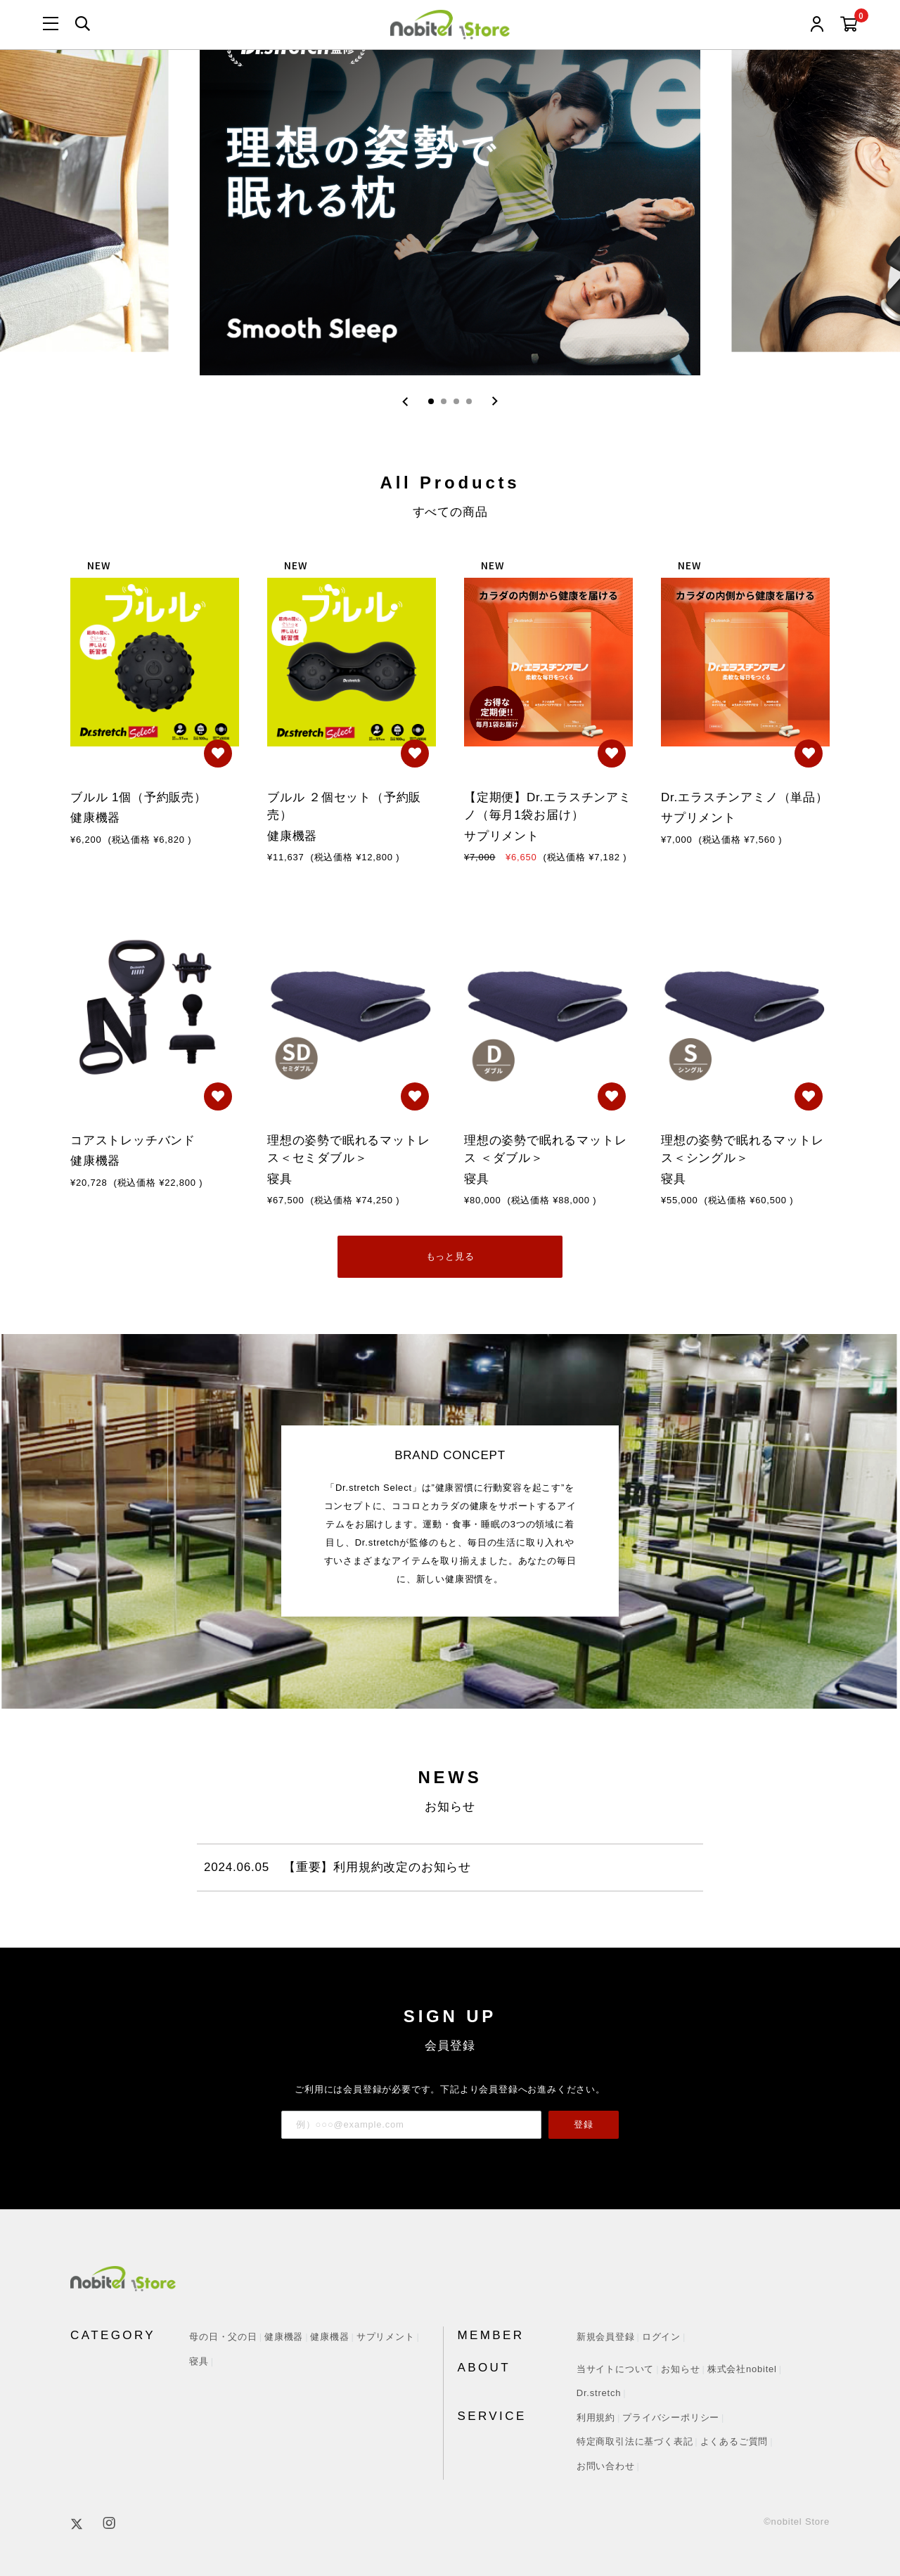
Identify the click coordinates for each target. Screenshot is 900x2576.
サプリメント (385, 2336)
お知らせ (680, 2369)
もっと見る (450, 1256)
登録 (583, 2124)
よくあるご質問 (734, 2441)
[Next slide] (494, 401)
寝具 (199, 2361)
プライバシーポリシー (670, 2417)
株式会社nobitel (742, 2369)
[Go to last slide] (405, 401)
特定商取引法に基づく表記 (635, 2441)
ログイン (661, 2336)
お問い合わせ (606, 2466)
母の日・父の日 (223, 2336)
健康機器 (283, 2336)
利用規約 (596, 2417)
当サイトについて (615, 2369)
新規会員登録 (606, 2336)
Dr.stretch (599, 2393)
